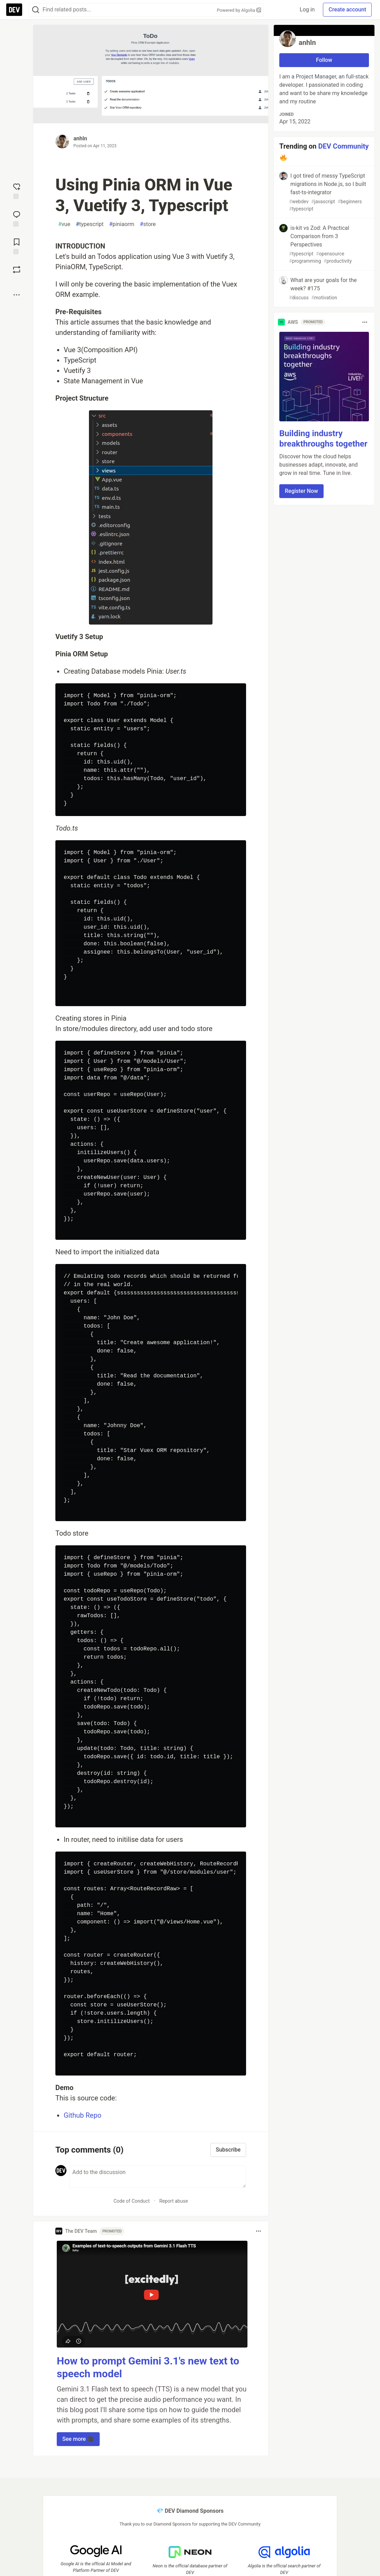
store (148, 224)
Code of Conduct (132, 2201)
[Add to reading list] (17, 246)
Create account (347, 9)
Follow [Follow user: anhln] (324, 60)
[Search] (36, 9)
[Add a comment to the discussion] (158, 2176)
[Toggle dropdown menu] (258, 2231)
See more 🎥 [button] (78, 2439)
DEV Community (343, 146)
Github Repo (82, 2115)
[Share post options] (17, 295)
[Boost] (17, 269)
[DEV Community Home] (14, 10)
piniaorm (121, 224)
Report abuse (173, 2201)
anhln (80, 138)
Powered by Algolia (239, 10)
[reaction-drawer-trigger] (17, 190)
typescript (89, 224)
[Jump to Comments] (17, 218)
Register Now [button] (301, 491)
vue (64, 224)
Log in (307, 9)
